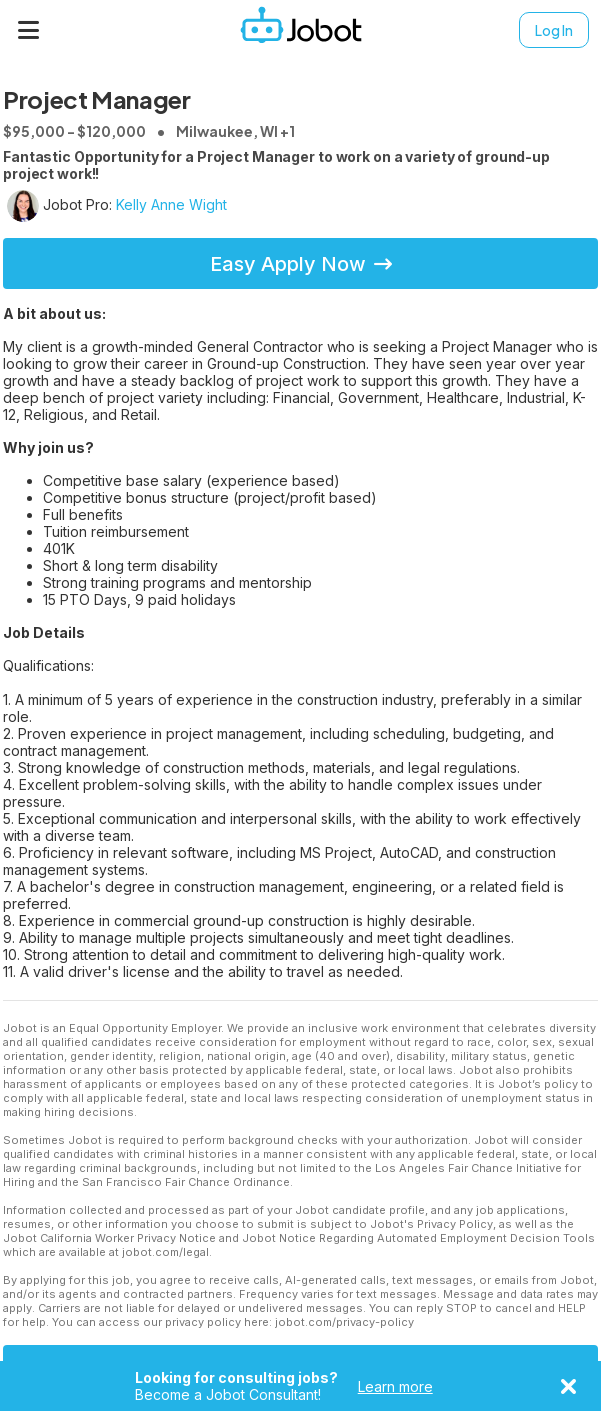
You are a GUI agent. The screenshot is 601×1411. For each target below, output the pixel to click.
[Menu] (29, 30)
